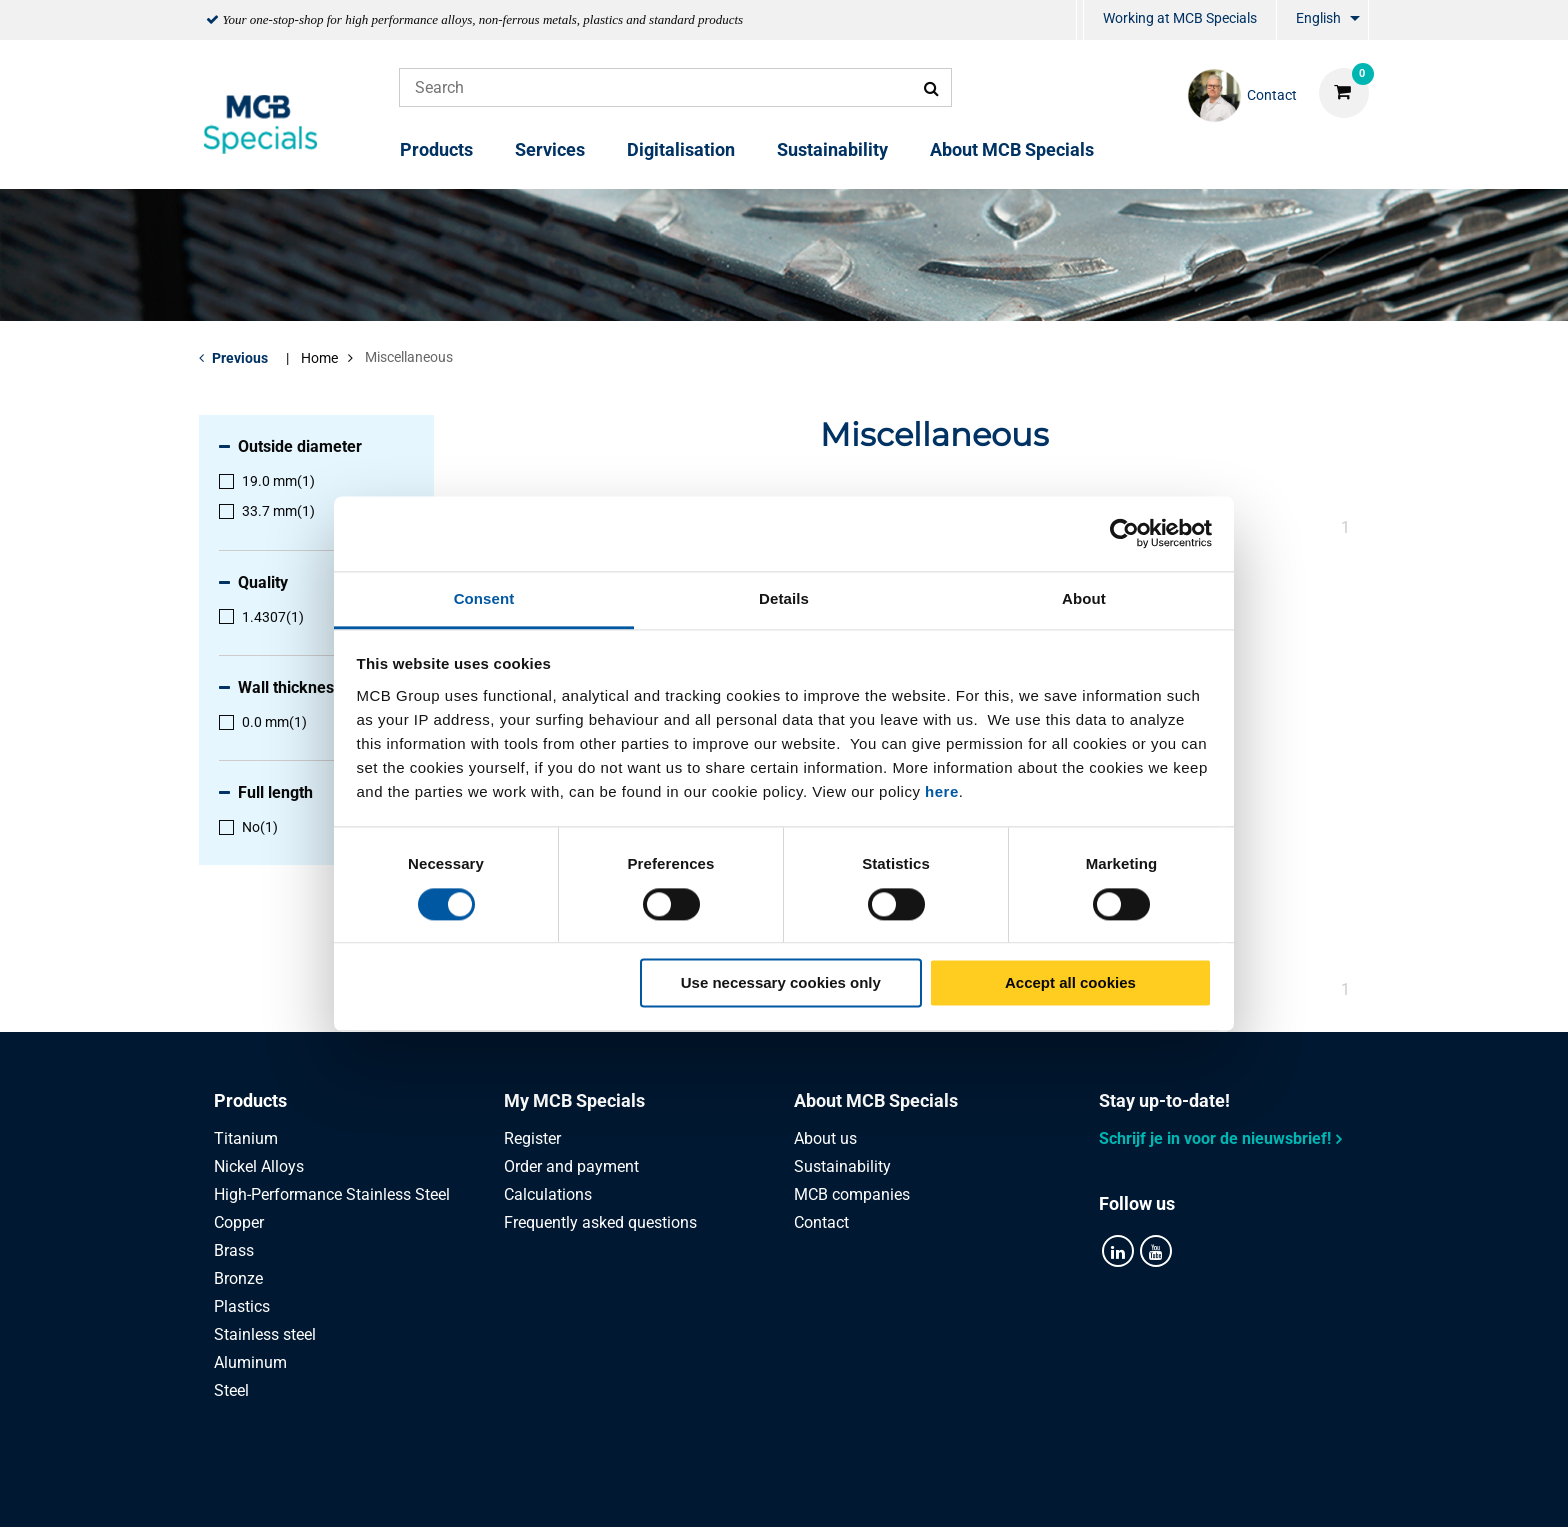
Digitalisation (681, 149)
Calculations (548, 1194)
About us (825, 1138)
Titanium (246, 1138)
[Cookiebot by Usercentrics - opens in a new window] (1124, 533)
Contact (821, 1222)
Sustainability (832, 149)
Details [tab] (784, 598)
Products (436, 149)
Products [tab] (250, 1100)
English (1318, 18)
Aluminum (250, 1362)
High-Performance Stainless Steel (332, 1194)
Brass (234, 1250)
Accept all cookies (1070, 983)
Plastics (242, 1306)
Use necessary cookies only (781, 983)
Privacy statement (582, 1489)
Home (319, 358)
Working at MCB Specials (1180, 18)
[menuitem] (1080, 20)
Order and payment (571, 1166)
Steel (231, 1390)
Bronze (238, 1278)
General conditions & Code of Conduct (808, 1489)
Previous (240, 358)
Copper (239, 1222)
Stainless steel (265, 1334)
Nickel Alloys (259, 1166)
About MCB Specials (1012, 149)
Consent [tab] (484, 598)
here (942, 791)
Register (532, 1138)
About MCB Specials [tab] (876, 1100)
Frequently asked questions (600, 1222)
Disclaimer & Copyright (1050, 1489)
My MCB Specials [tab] (574, 1100)
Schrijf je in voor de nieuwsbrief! (1215, 1138)
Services (550, 149)
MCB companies (852, 1194)
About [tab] (1084, 598)
